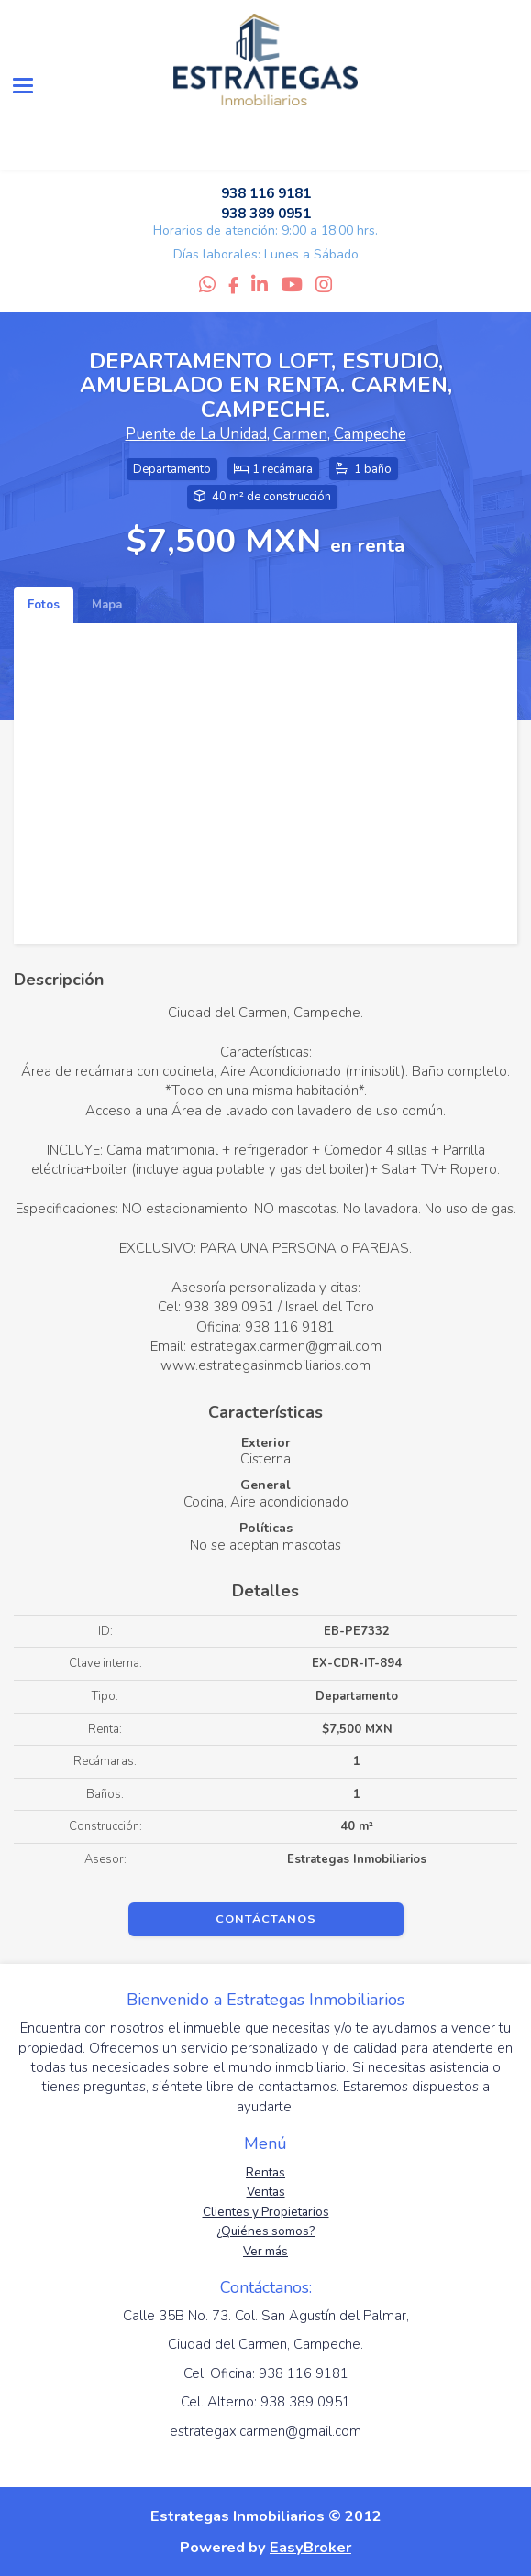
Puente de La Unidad (196, 433)
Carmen (300, 433)
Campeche (370, 433)
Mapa (107, 605)
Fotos (44, 605)
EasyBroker (310, 2547)
